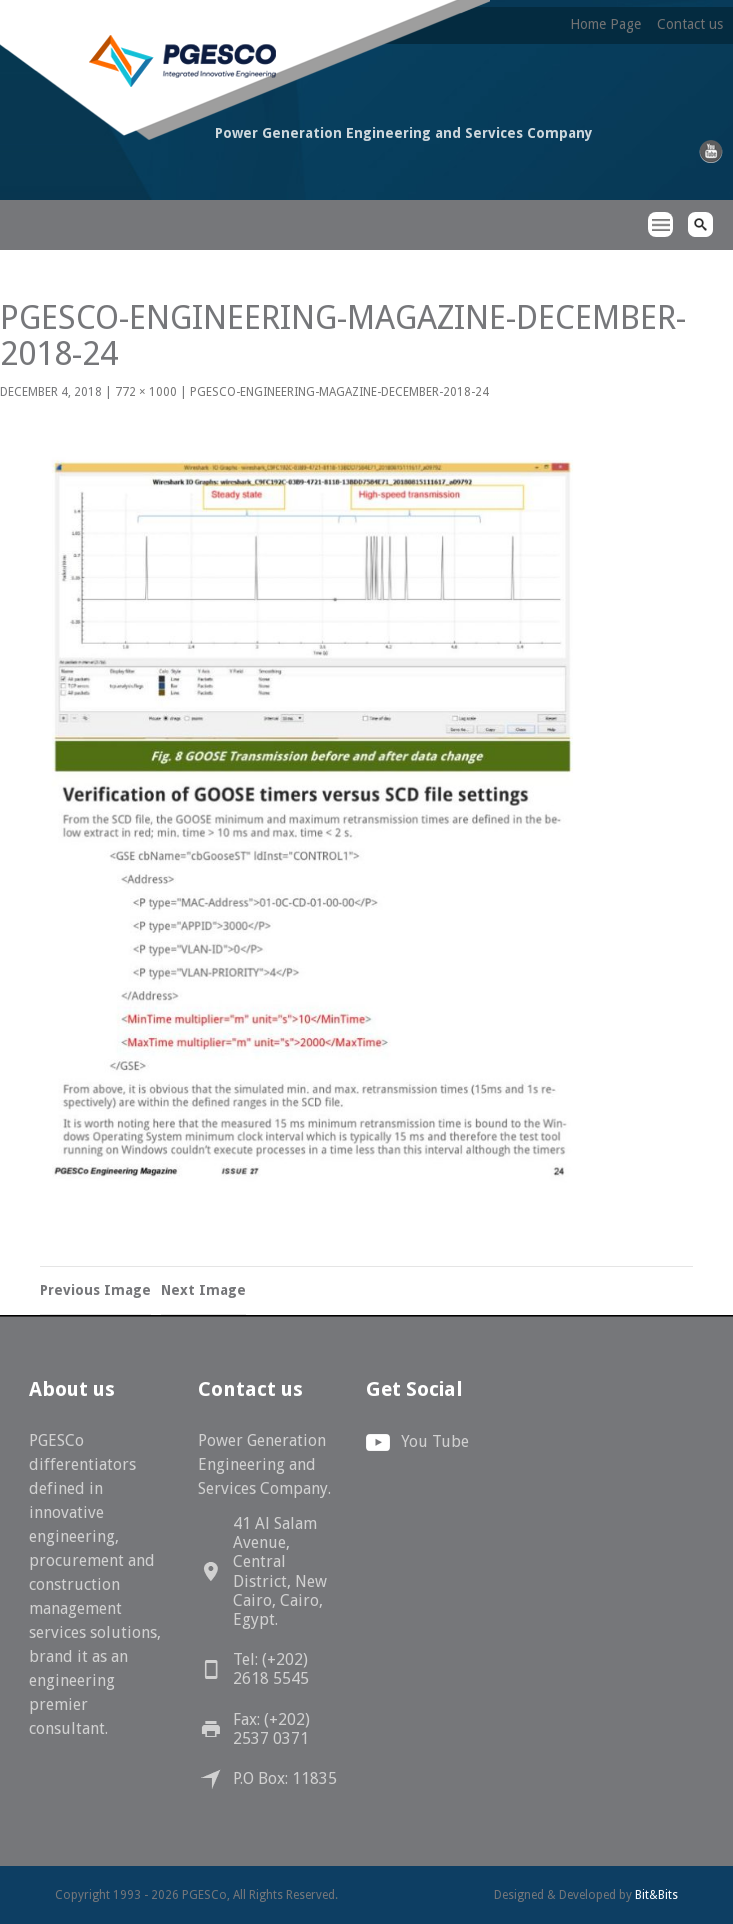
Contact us (690, 24)
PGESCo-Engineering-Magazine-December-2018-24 (339, 392)
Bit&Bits (656, 1895)
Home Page (605, 24)
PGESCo (108, 208)
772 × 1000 (146, 392)
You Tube (435, 1441)
